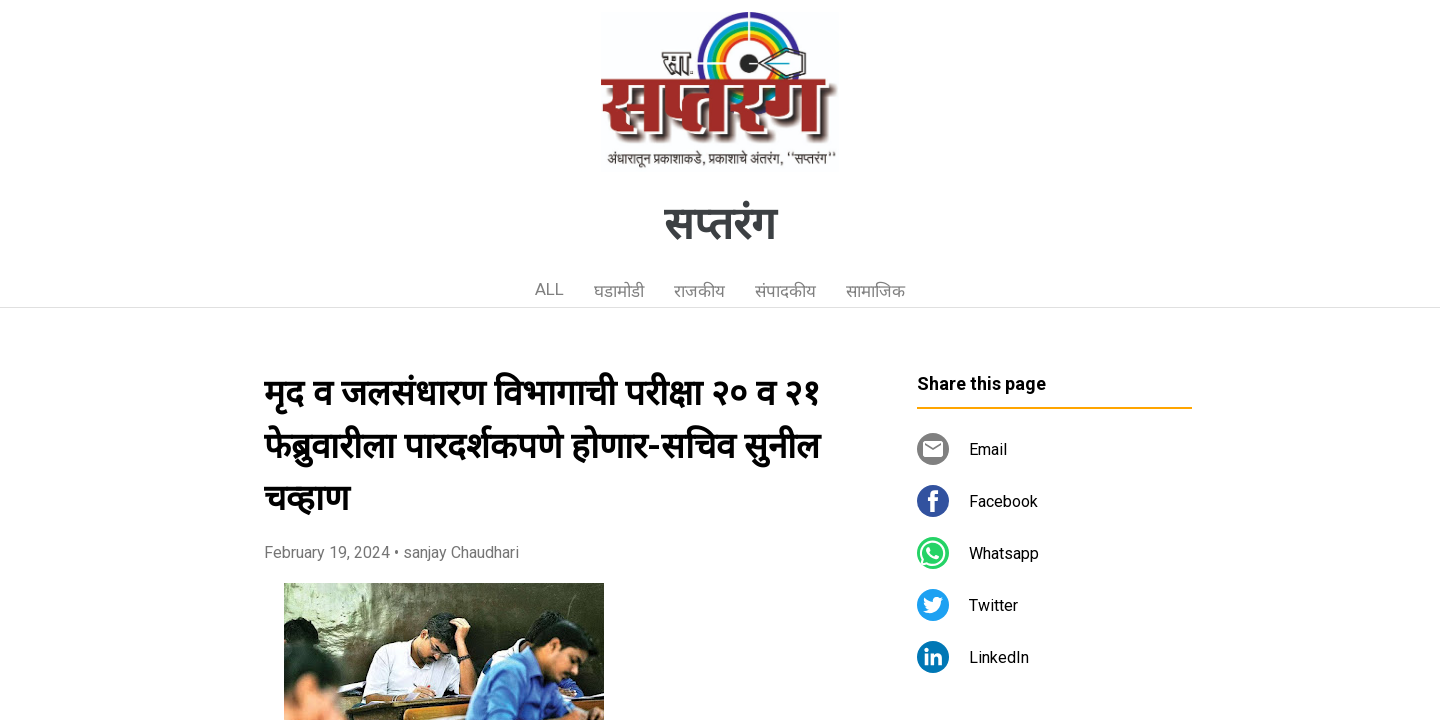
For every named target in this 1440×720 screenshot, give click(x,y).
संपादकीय (785, 291)
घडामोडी (619, 291)
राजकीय (699, 291)
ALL (549, 289)
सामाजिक (875, 291)
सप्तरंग (720, 224)
